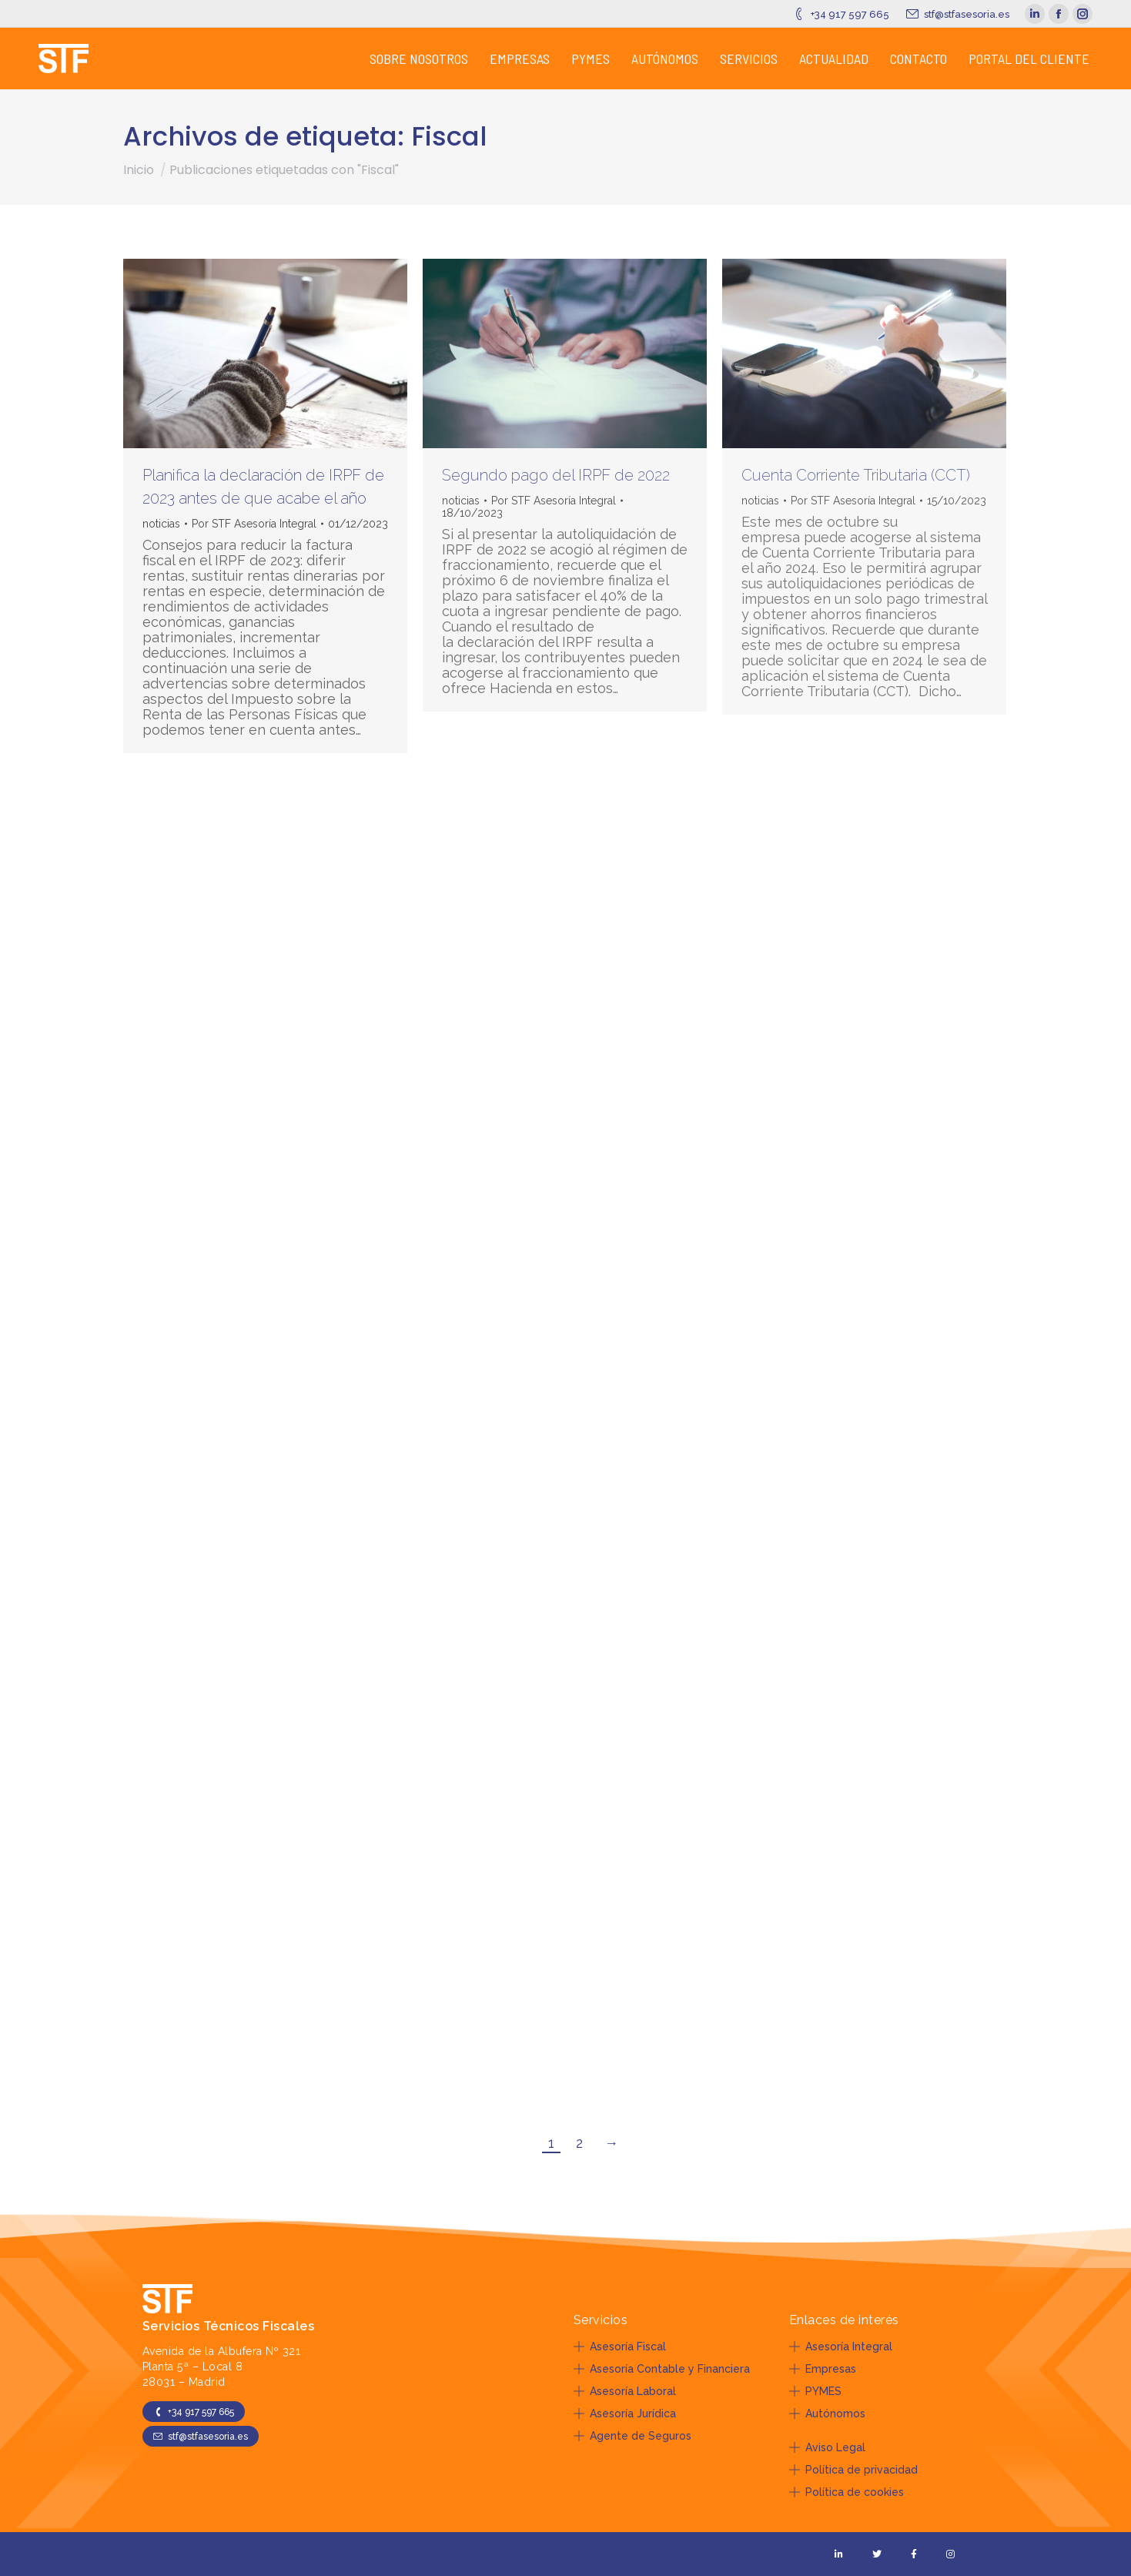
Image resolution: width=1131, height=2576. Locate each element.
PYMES (815, 2391)
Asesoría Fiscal (620, 2346)
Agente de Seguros (632, 2436)
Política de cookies (846, 2492)
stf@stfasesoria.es (957, 14)
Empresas (822, 2369)
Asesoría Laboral (625, 2391)
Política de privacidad (853, 2470)
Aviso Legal (827, 2447)
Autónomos (827, 2413)
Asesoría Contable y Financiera (662, 2369)
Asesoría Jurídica (625, 2413)
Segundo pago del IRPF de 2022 (556, 475)
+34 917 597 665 (840, 14)
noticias (161, 524)
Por (254, 524)
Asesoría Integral (840, 2346)
